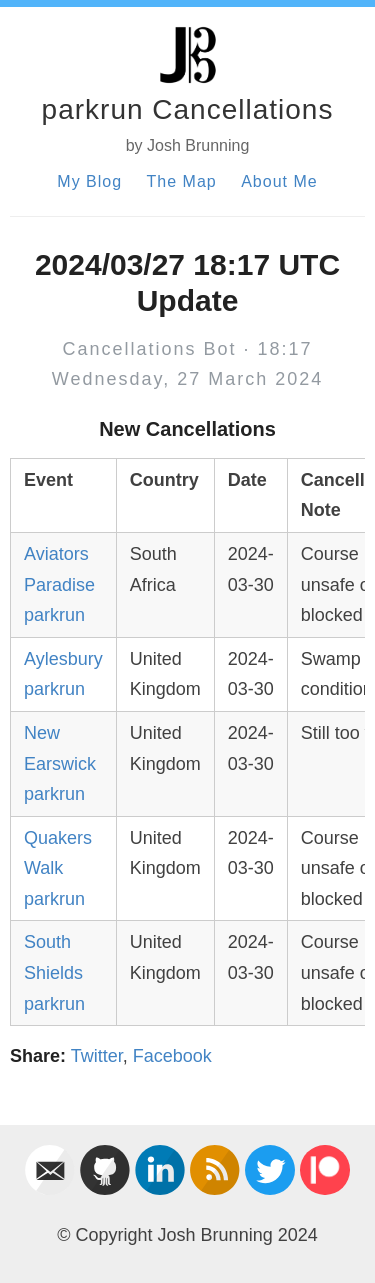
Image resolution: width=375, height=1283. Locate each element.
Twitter (97, 1056)
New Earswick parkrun (60, 763)
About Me (279, 181)
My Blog (89, 181)
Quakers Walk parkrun (58, 868)
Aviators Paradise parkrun (59, 584)
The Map (182, 181)
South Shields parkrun (54, 972)
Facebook (172, 1056)
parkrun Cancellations (188, 109)
